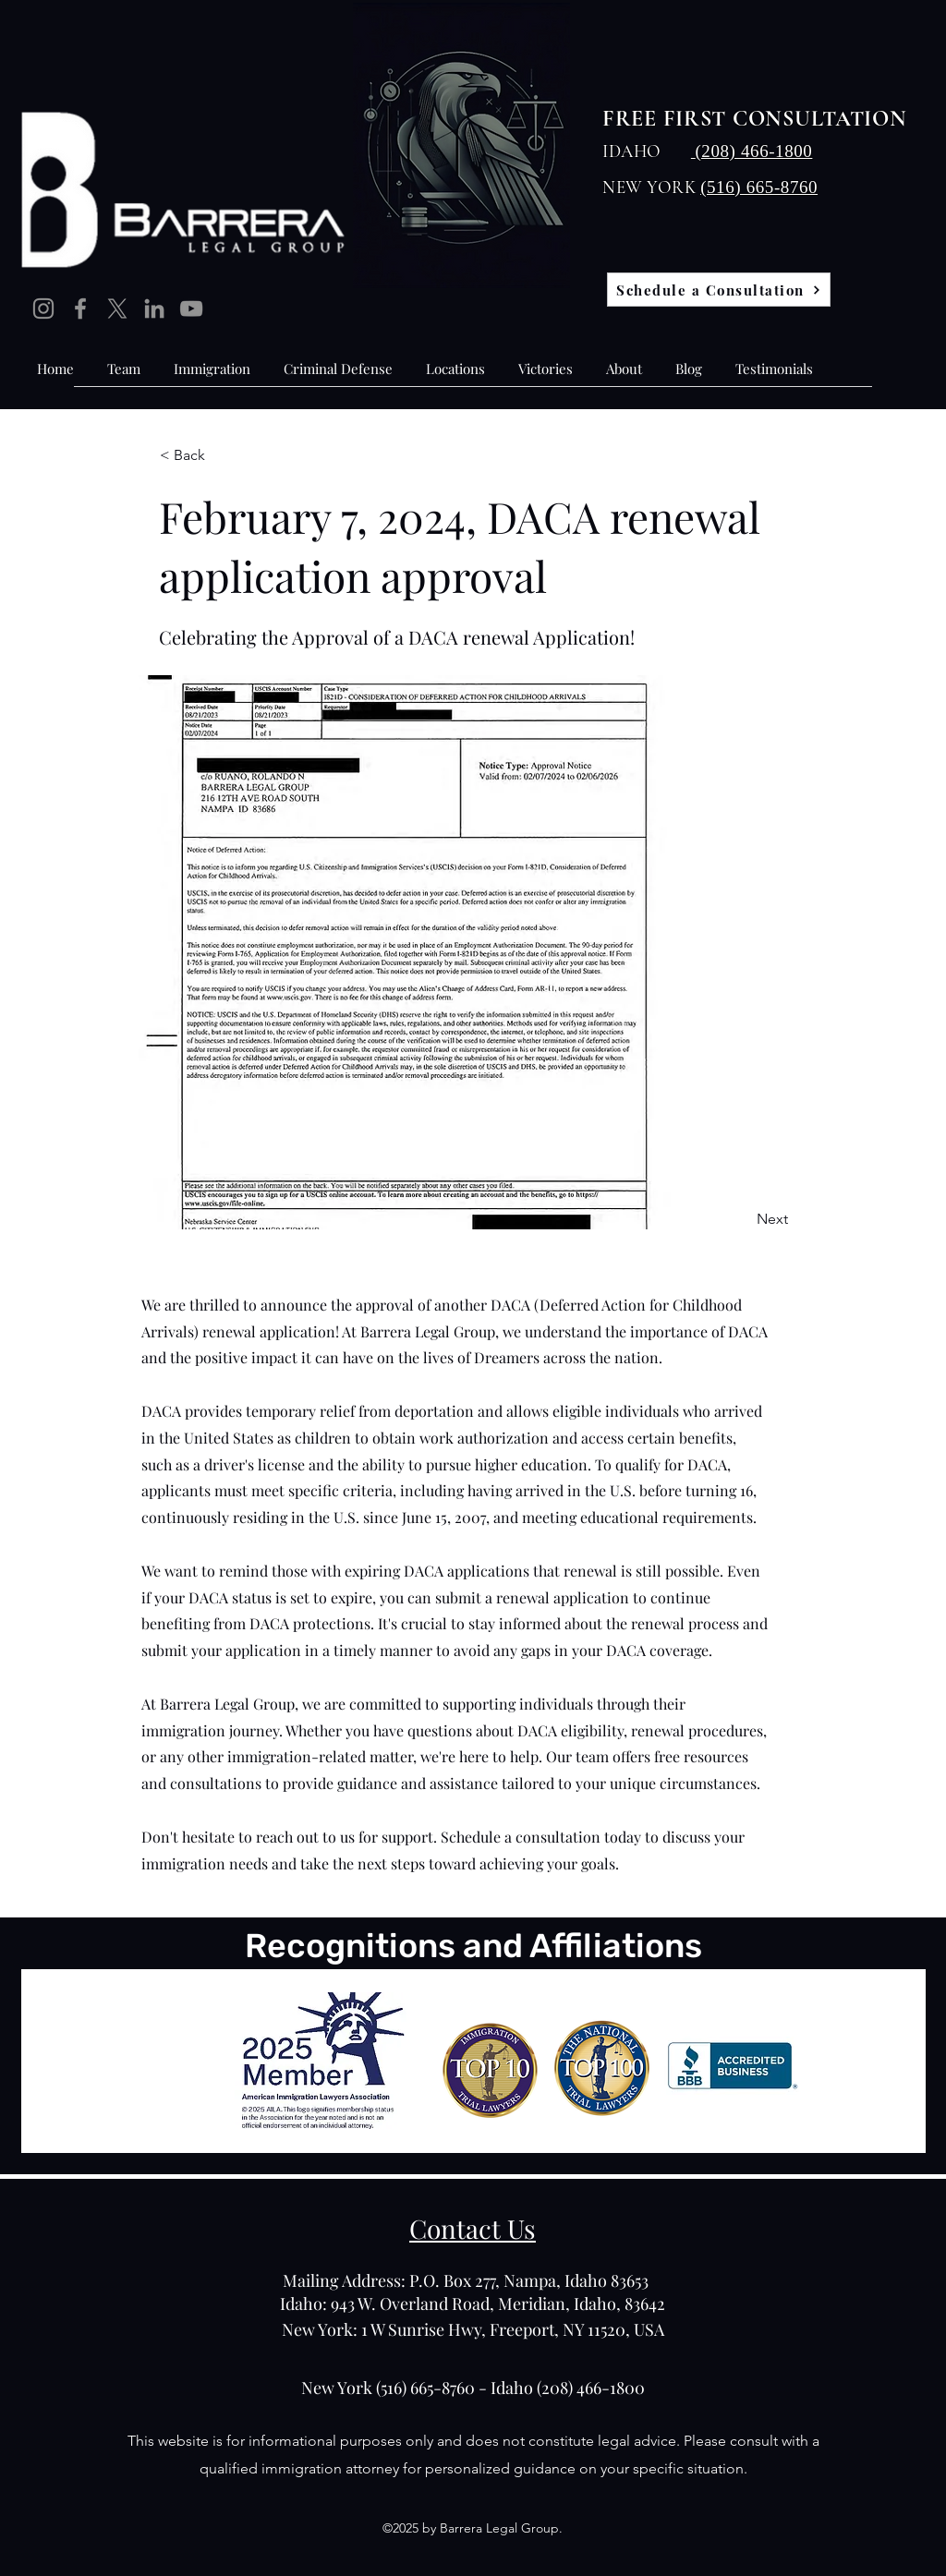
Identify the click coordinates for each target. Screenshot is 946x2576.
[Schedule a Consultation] (719, 289)
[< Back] (221, 455)
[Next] (742, 1219)
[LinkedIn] (154, 308)
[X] (117, 308)
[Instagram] (43, 308)
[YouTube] (191, 308)
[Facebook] (80, 308)
